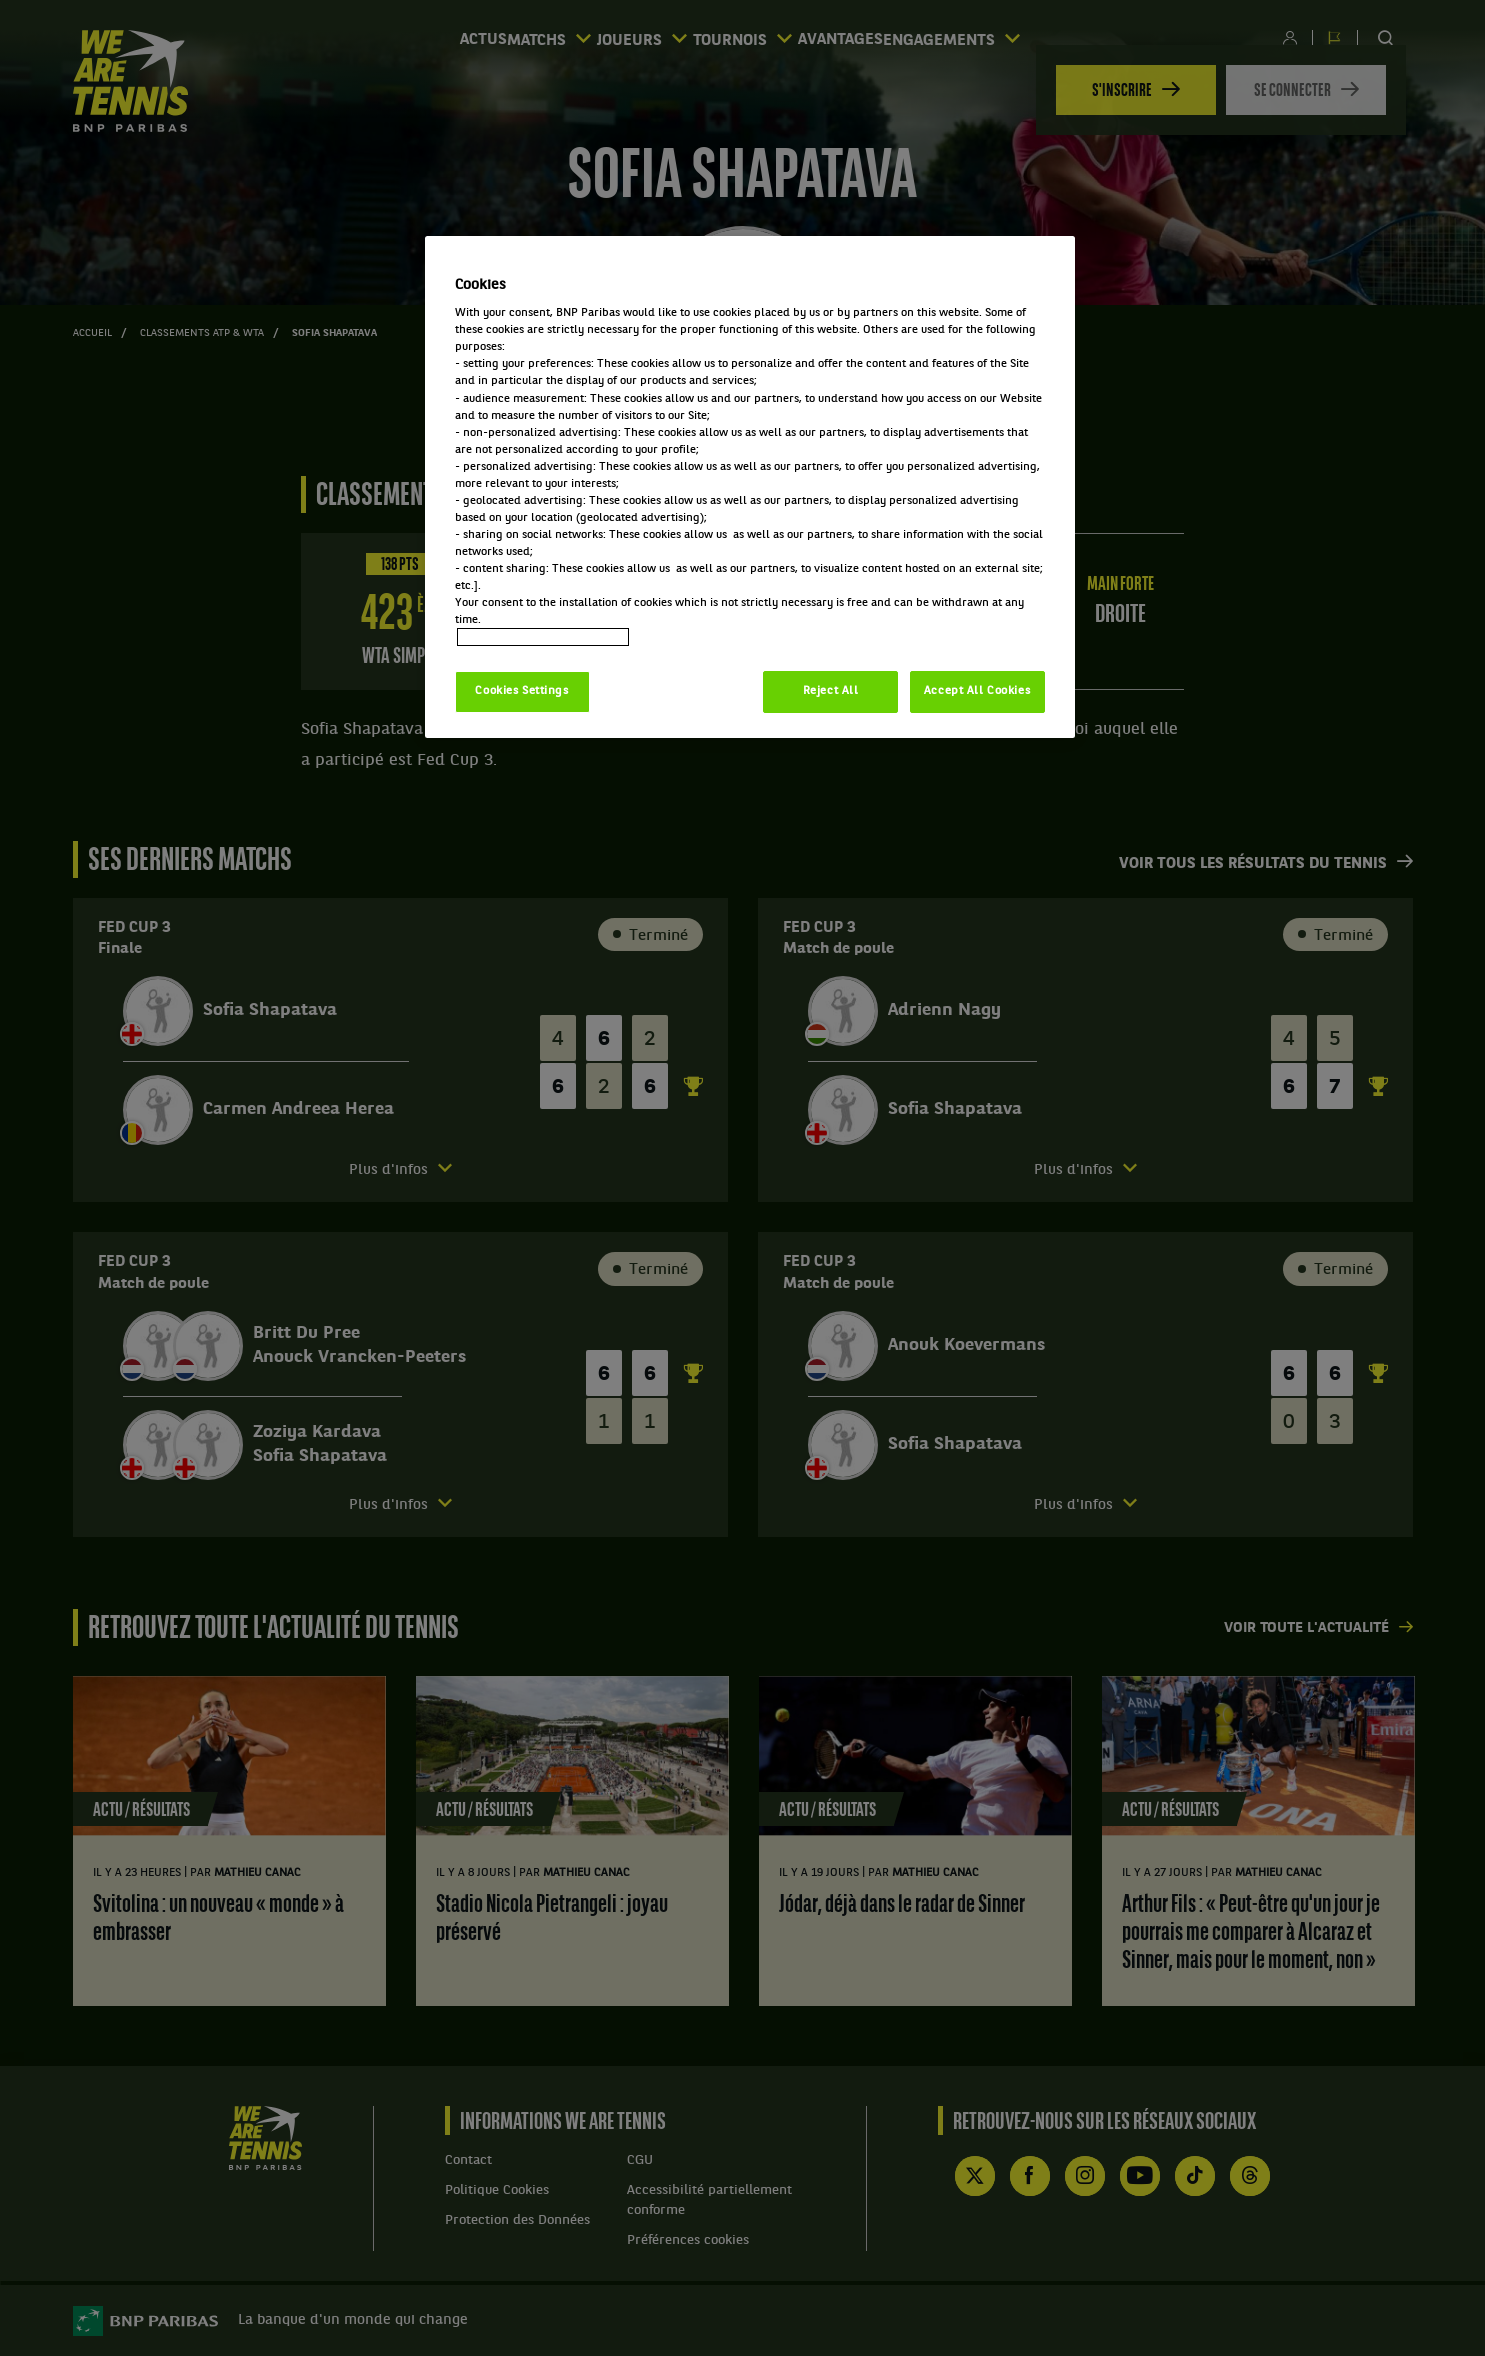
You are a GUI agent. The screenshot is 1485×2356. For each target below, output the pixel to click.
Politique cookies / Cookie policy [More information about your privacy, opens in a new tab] (543, 637)
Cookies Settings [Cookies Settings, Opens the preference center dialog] (521, 691)
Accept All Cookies (977, 691)
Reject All (831, 691)
